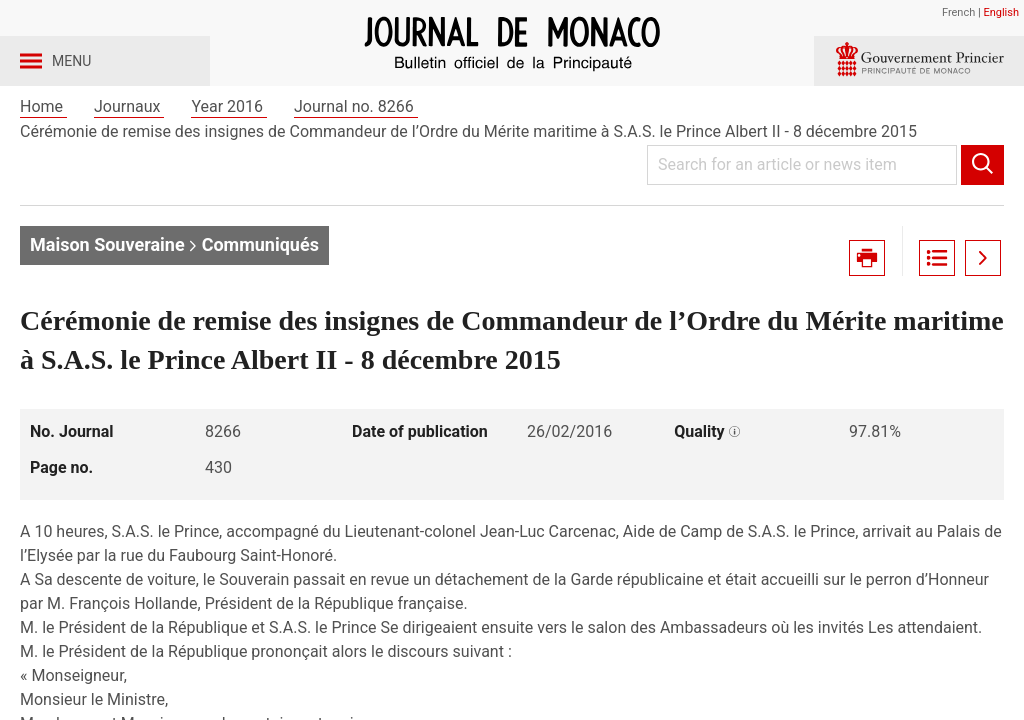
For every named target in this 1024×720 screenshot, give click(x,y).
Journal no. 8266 (356, 158)
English (1001, 12)
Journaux (129, 158)
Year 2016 (229, 158)
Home (43, 158)
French (958, 12)
